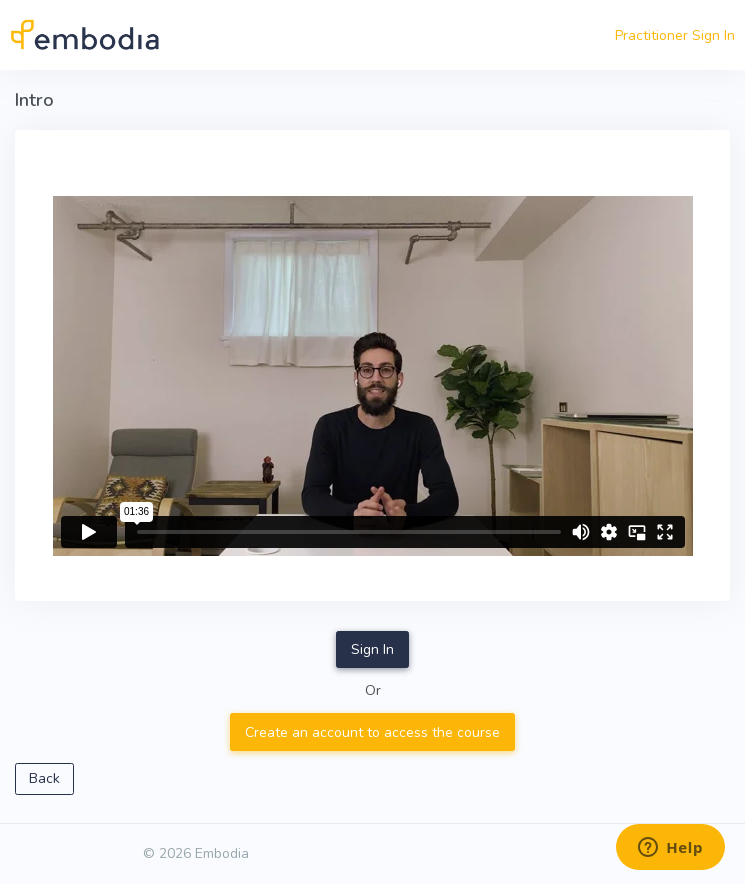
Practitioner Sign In (675, 35)
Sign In (372, 649)
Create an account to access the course (372, 732)
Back (44, 778)
